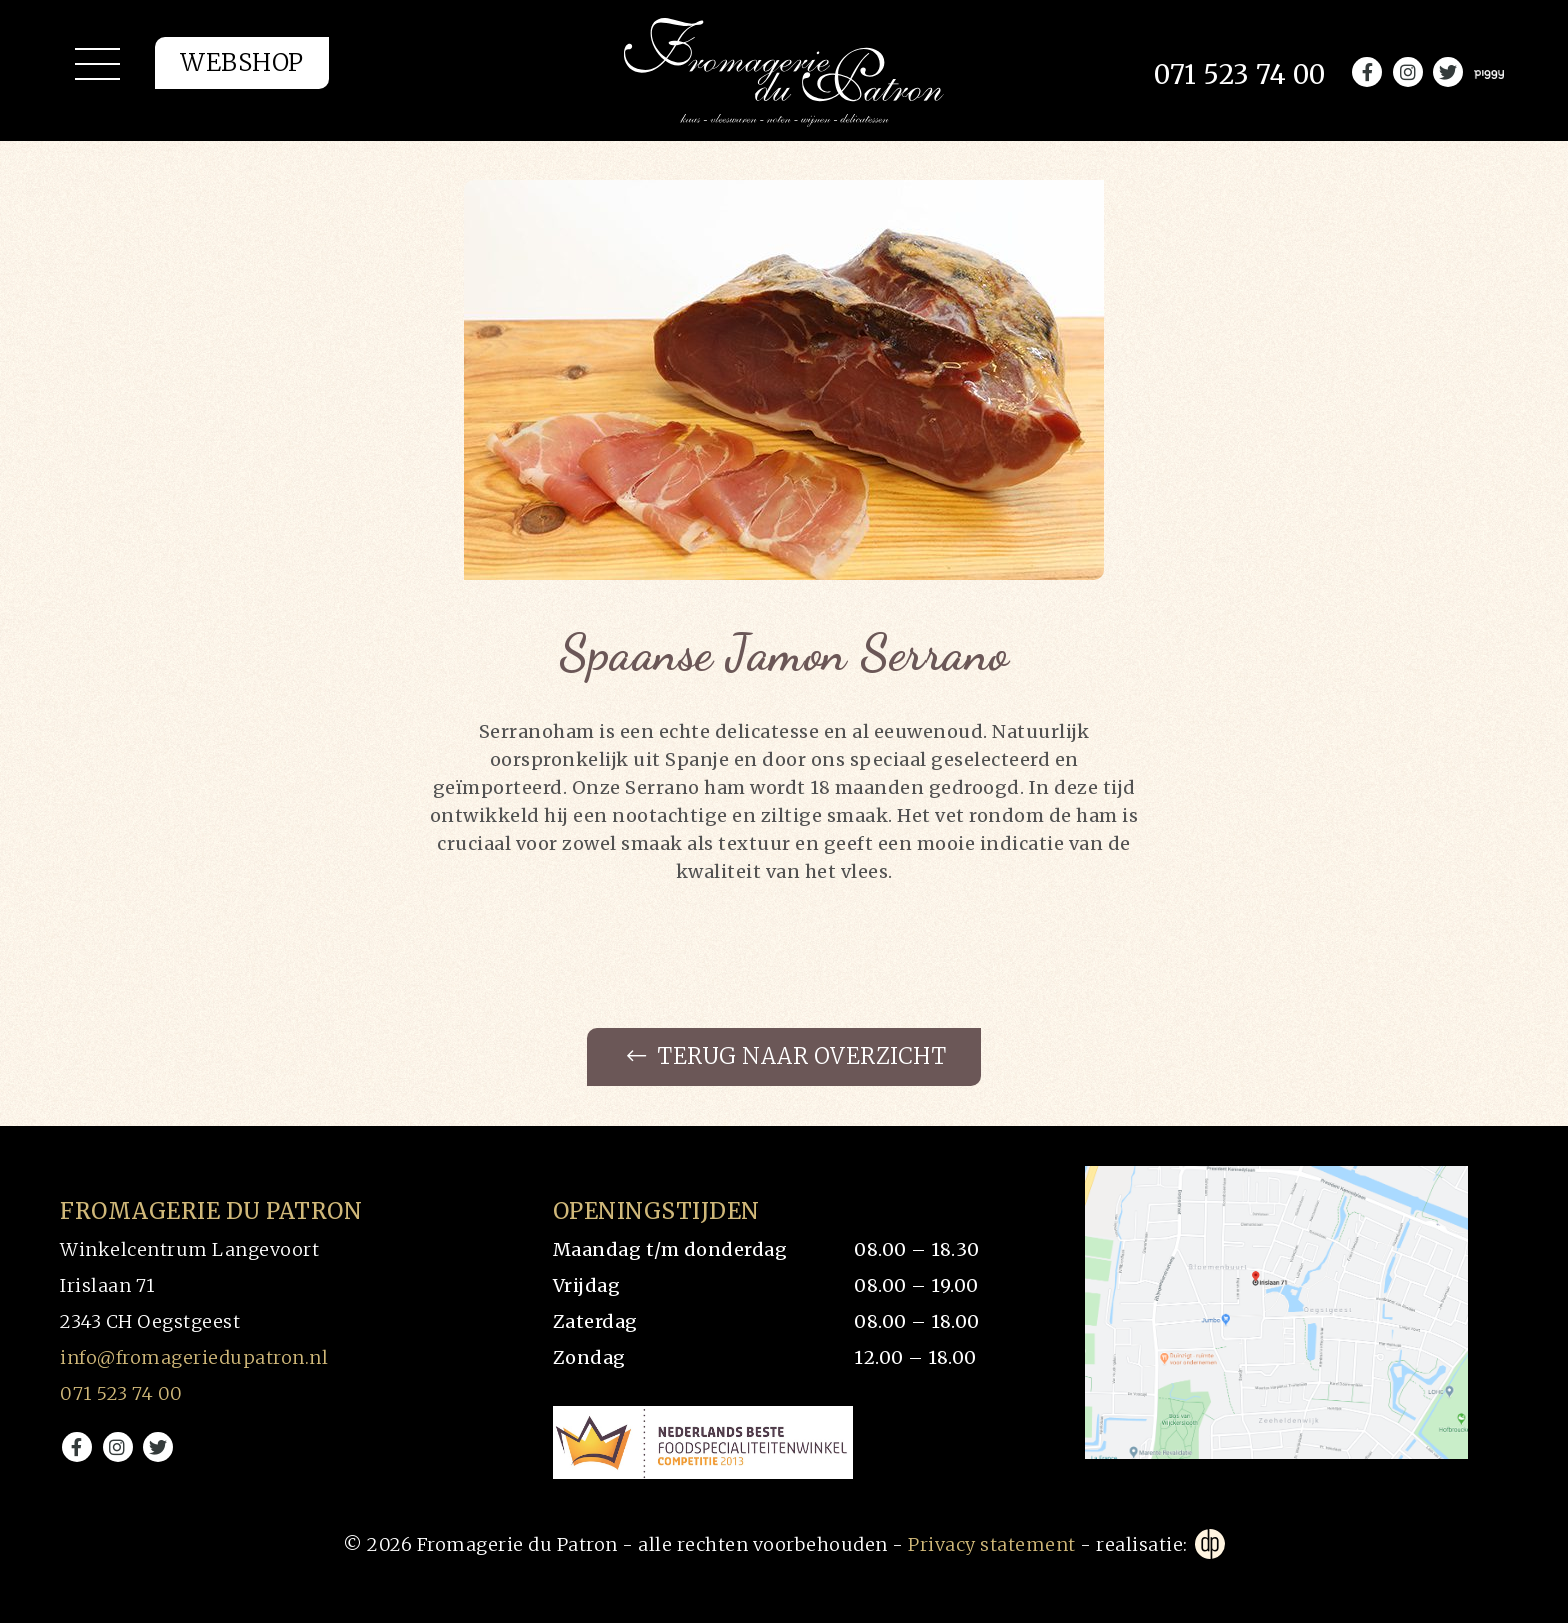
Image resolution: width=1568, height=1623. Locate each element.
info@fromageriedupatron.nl (194, 1357)
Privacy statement (992, 1544)
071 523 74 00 (121, 1393)
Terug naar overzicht (786, 1057)
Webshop (242, 65)
